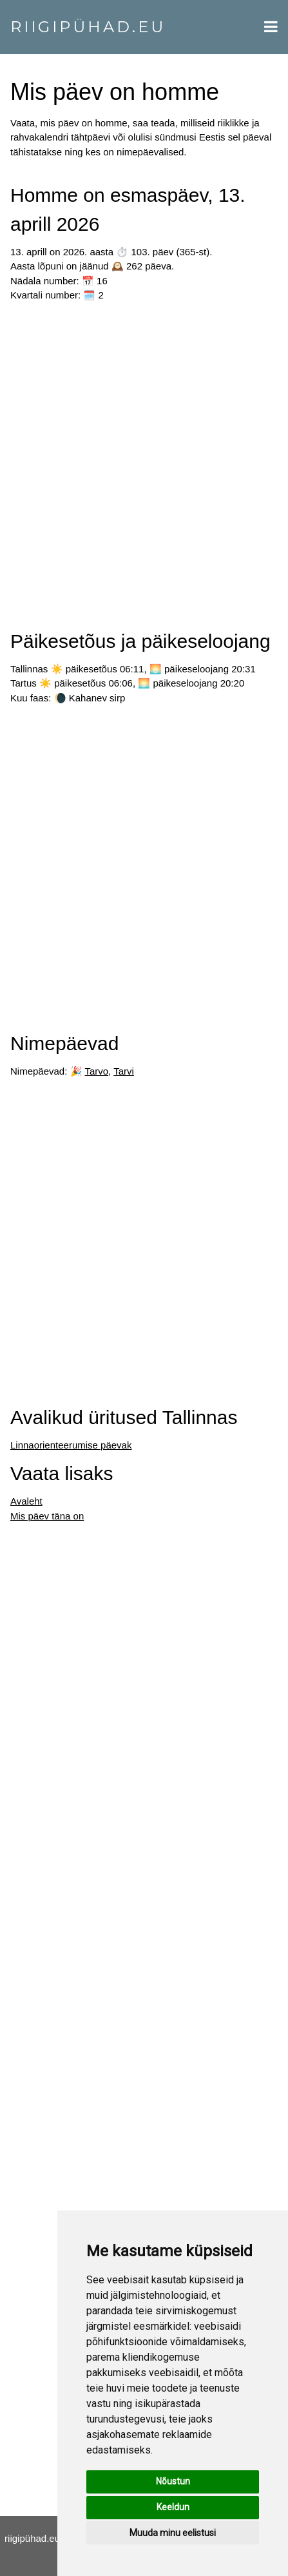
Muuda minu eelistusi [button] (173, 2533)
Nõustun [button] (173, 2481)
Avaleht (26, 1501)
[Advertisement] (144, 461)
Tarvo (96, 1071)
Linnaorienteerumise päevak (70, 1444)
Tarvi (123, 1071)
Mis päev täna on (47, 1515)
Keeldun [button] (173, 2507)
